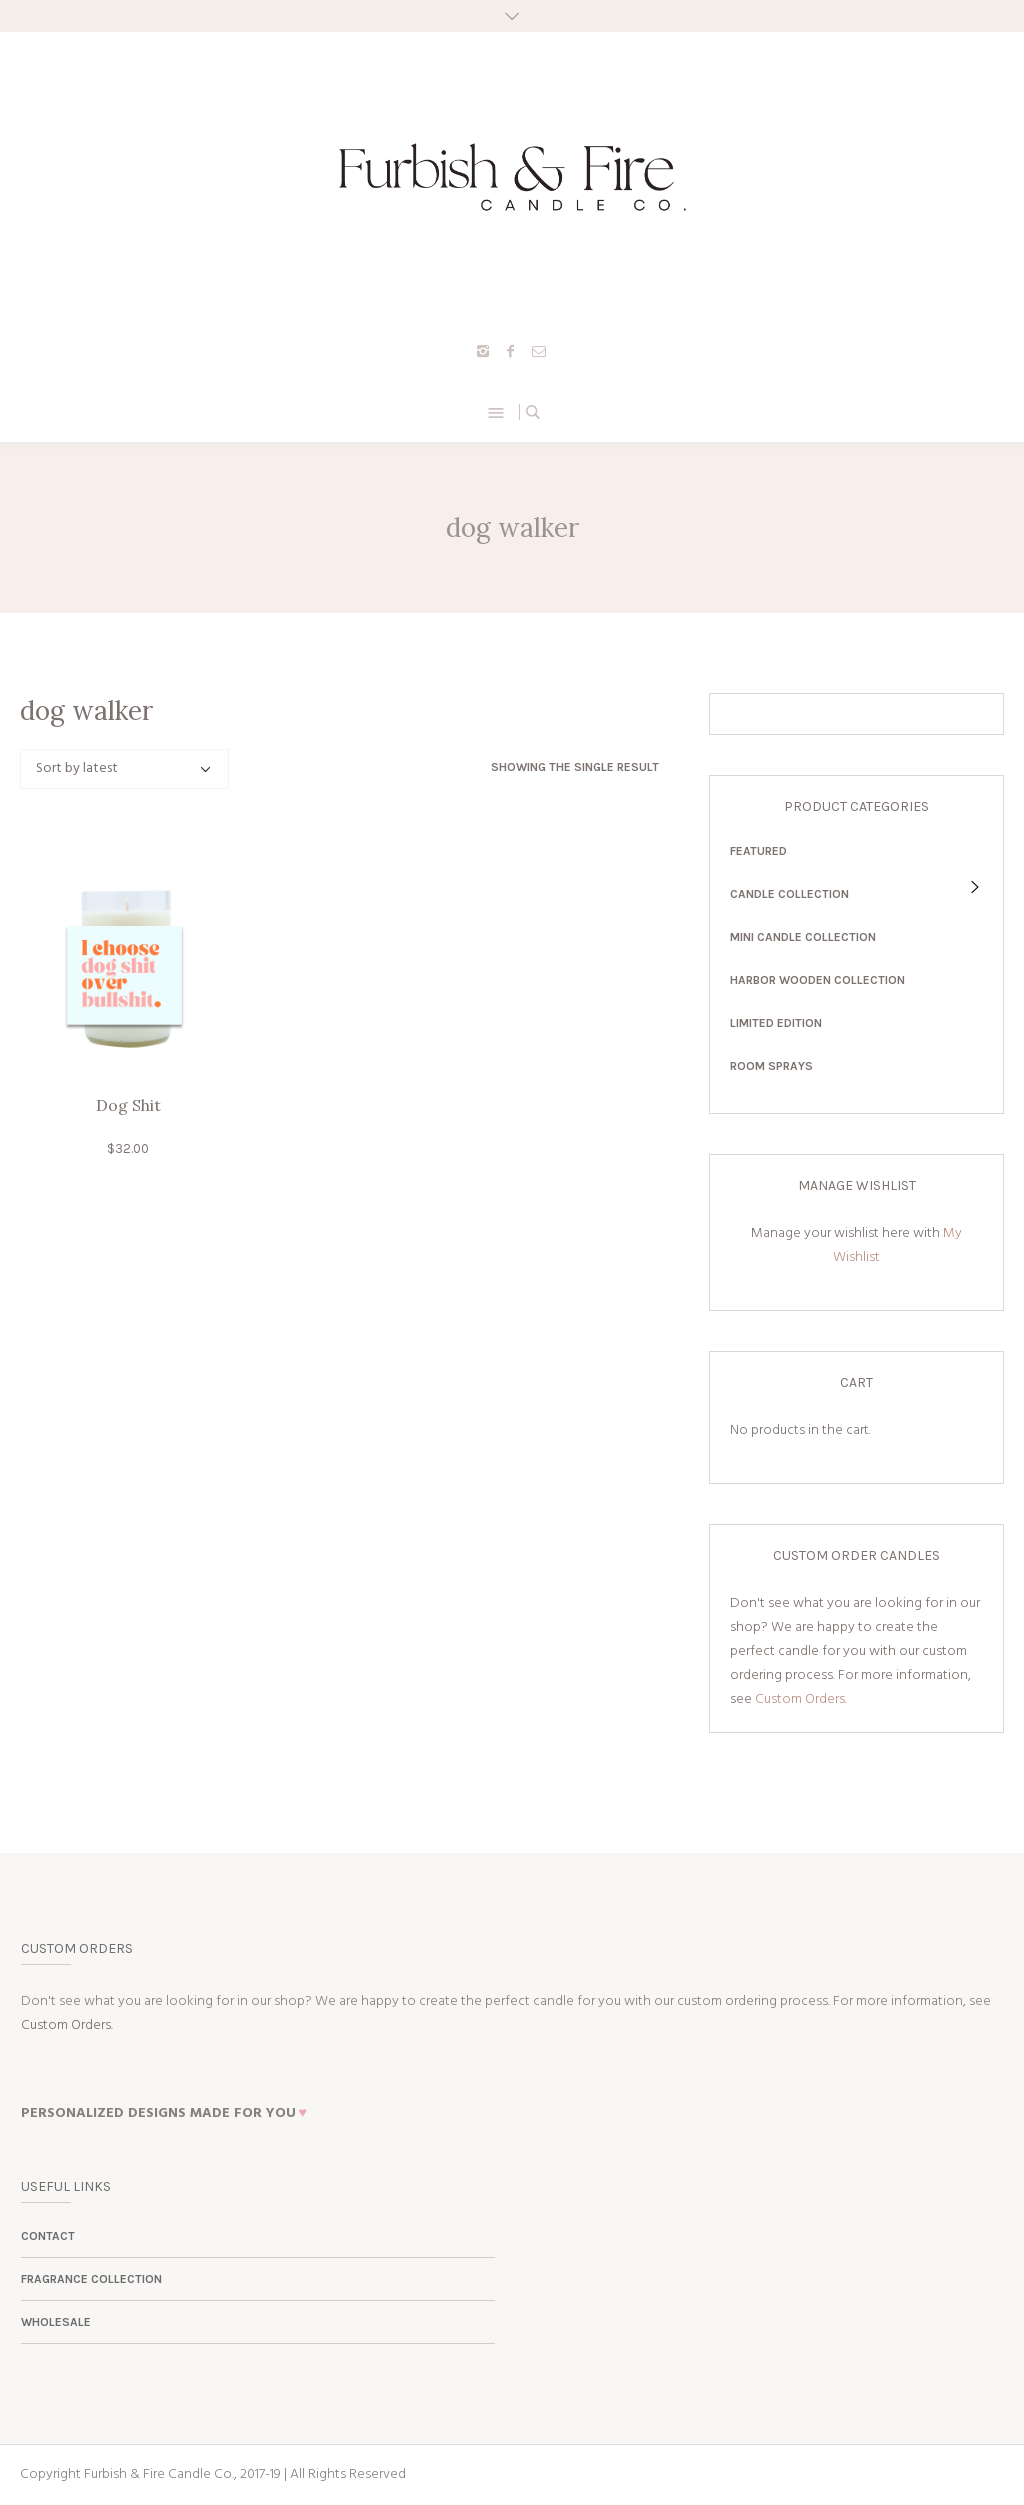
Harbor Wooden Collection (817, 980)
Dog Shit (128, 1105)
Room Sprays (771, 1066)
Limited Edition (776, 1023)
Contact (48, 2236)
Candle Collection (789, 894)
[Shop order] (124, 769)
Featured (758, 851)
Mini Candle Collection (803, 937)
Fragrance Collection (91, 2279)
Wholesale (56, 2322)
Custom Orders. (801, 1699)
